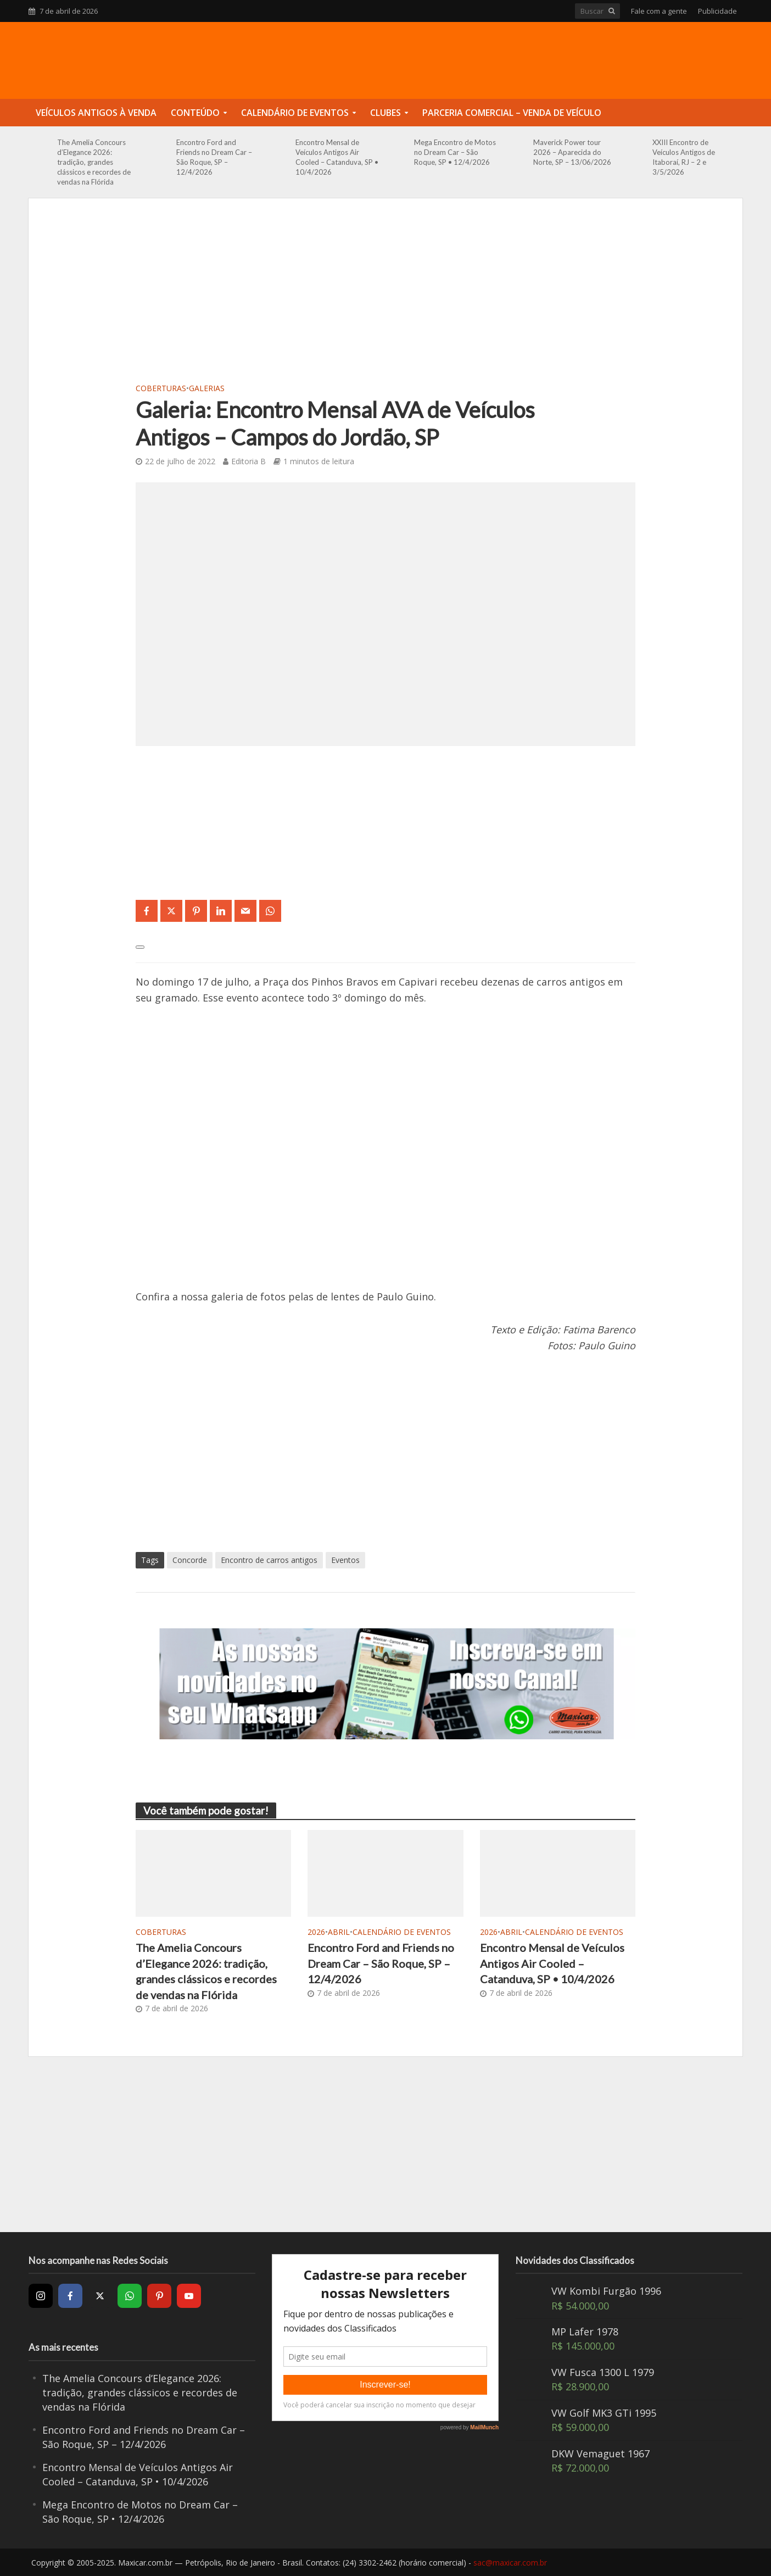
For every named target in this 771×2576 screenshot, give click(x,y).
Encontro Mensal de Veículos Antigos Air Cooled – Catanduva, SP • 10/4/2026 (336, 157)
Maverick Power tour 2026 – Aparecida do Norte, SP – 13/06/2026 (572, 152)
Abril (339, 1932)
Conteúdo (195, 113)
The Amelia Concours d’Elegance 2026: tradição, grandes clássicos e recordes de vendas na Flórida (94, 162)
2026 (316, 1932)
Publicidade (717, 11)
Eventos (345, 1560)
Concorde (189, 1560)
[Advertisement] (385, 297)
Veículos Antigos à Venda (96, 113)
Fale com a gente (659, 11)
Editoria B (248, 461)
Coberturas (161, 388)
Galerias (207, 388)
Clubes (385, 113)
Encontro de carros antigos (269, 1560)
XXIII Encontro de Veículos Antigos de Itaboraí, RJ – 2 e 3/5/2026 (683, 157)
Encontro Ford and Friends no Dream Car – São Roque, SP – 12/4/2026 (214, 157)
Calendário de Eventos (295, 113)
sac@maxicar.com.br (510, 2562)
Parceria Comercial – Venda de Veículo (511, 113)
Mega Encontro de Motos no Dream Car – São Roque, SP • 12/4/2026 (455, 152)
